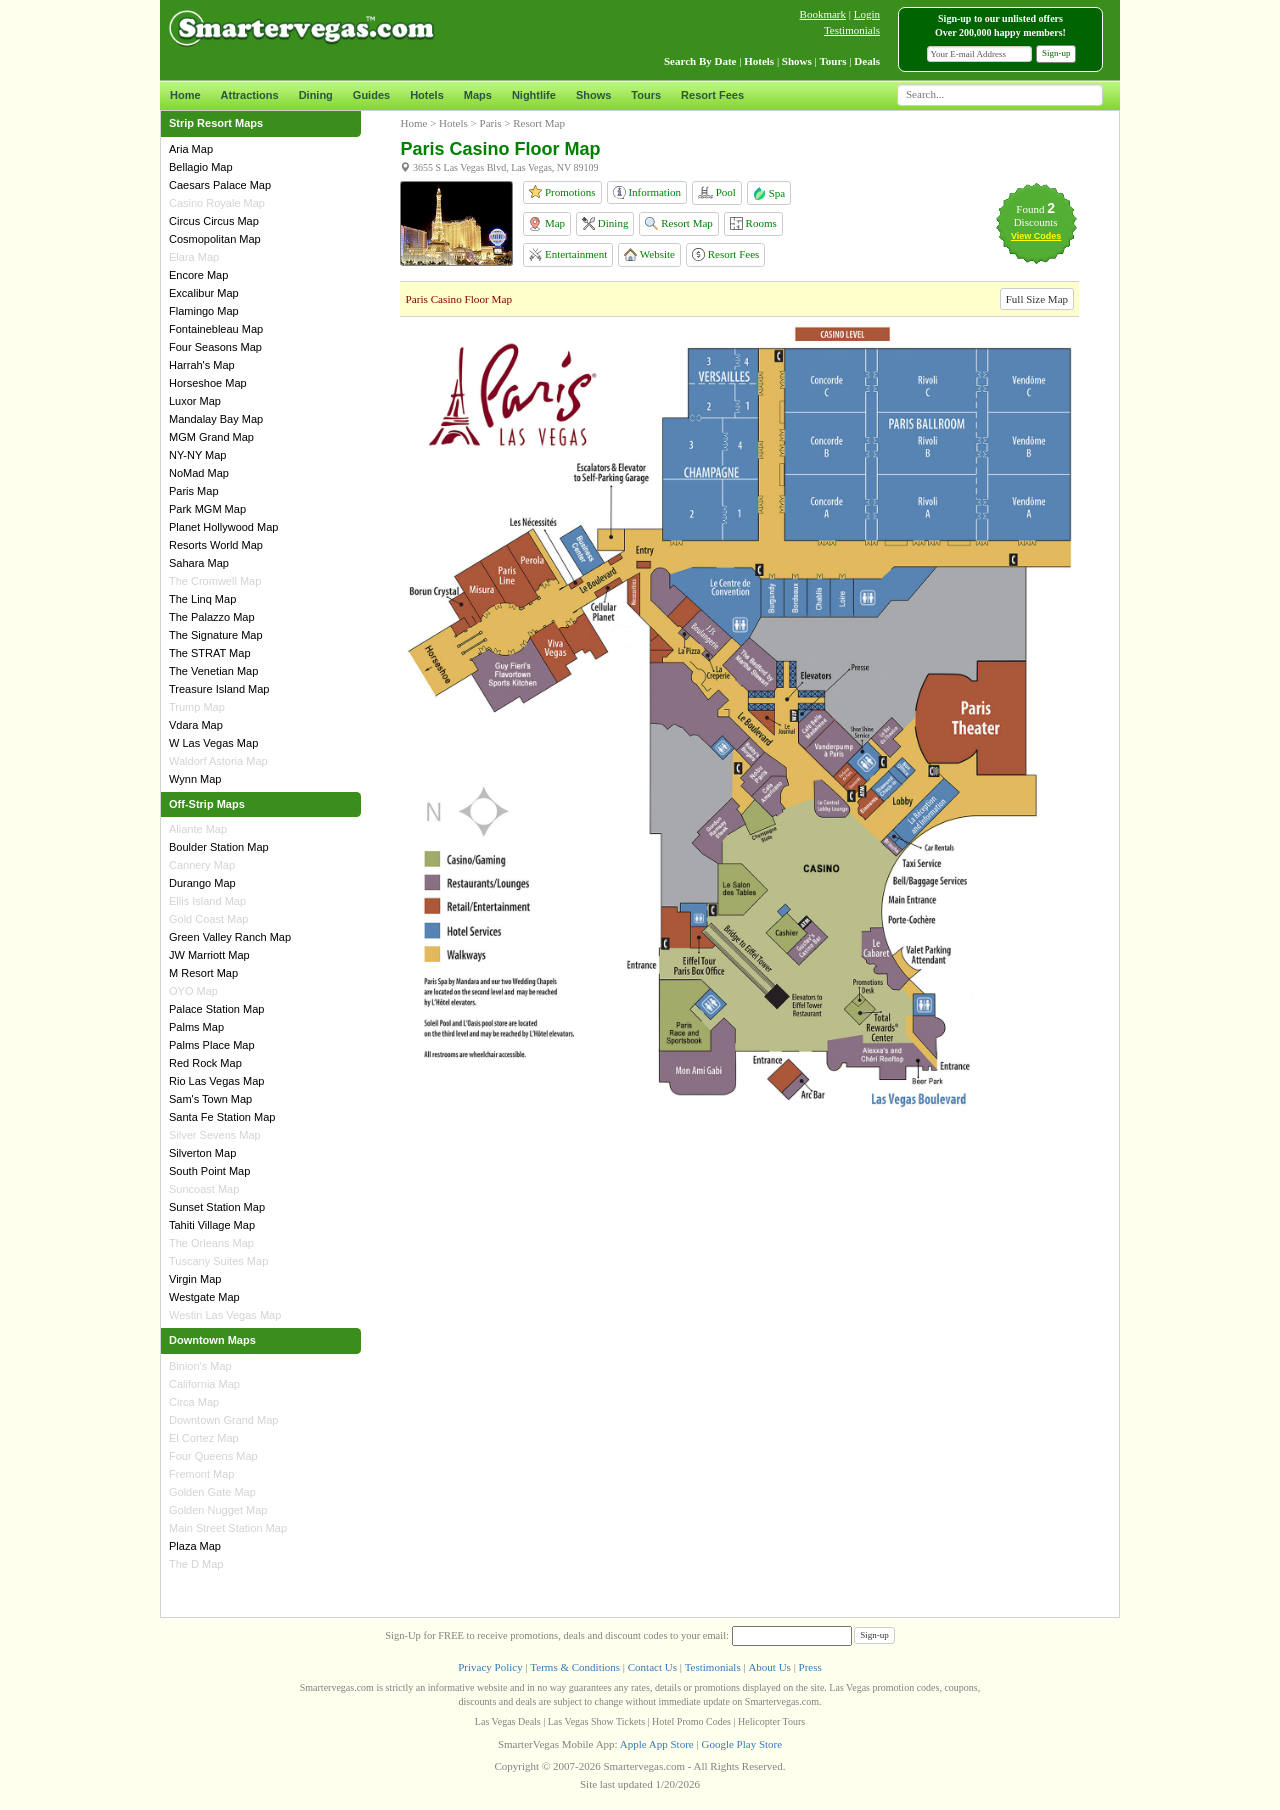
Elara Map (194, 257)
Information (647, 192)
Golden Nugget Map (218, 1510)
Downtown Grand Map (223, 1420)
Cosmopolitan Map (215, 239)
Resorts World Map (216, 545)
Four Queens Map (213, 1456)
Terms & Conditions (575, 1667)
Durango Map (202, 883)
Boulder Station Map (219, 847)
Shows (593, 95)
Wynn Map (195, 779)
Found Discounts (1036, 215)
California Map (204, 1384)
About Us (769, 1667)
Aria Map (191, 149)
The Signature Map (216, 635)
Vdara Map (196, 725)
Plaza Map (195, 1546)
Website (649, 254)
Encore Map (198, 275)
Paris (491, 123)
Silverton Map (202, 1153)
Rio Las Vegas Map (216, 1081)
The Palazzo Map (212, 617)
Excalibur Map (204, 293)
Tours (646, 95)
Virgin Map (195, 1279)
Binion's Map (200, 1366)
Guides (371, 95)
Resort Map (678, 223)
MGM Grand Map (211, 437)
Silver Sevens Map (215, 1135)
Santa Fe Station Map (222, 1117)
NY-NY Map (197, 455)
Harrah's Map (202, 365)
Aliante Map (198, 829)
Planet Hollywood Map (223, 527)
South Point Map (209, 1171)
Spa (769, 193)
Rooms (753, 223)
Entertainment (568, 254)
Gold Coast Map (208, 919)
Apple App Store (657, 1744)
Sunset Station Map (217, 1207)
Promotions (562, 191)
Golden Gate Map (212, 1492)
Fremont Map (201, 1474)
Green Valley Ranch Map (230, 937)
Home (185, 95)
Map (546, 224)
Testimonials (852, 30)
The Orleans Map (211, 1243)
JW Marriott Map (209, 955)
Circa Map (194, 1402)
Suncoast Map (204, 1189)
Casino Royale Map (217, 203)
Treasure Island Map (219, 689)
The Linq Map (202, 599)
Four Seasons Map (215, 347)
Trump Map (197, 707)
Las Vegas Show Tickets (596, 1721)
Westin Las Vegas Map (225, 1315)
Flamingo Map (204, 311)
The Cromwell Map (215, 581)
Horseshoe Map (208, 383)
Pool (717, 192)
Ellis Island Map (207, 901)
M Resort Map (203, 973)
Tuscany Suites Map (218, 1261)
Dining (316, 95)
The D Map (196, 1564)
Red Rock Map (205, 1063)
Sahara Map (199, 563)
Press (810, 1667)
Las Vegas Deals (508, 1721)
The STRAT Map (210, 653)
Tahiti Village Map (212, 1225)
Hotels (427, 95)
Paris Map (194, 491)
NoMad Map (199, 473)
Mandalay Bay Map (216, 419)
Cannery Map (202, 865)
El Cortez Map (204, 1438)
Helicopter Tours (771, 1721)
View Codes (1036, 236)
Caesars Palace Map (220, 185)
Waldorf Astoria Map (218, 761)
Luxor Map (195, 401)
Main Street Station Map (228, 1528)
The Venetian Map (213, 671)
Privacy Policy (490, 1667)
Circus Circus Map (214, 221)
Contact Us (652, 1667)
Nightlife (534, 95)
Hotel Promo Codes (691, 1721)
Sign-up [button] (1056, 53)
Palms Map (196, 1027)
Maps (478, 95)
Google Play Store (741, 1744)
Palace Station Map (216, 1009)
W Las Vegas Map (213, 743)
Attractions (250, 95)
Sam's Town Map (210, 1099)
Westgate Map (204, 1297)
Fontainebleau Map (216, 329)
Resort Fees (712, 95)
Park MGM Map (207, 509)
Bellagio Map (201, 167)
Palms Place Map (212, 1045)
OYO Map (193, 991)
